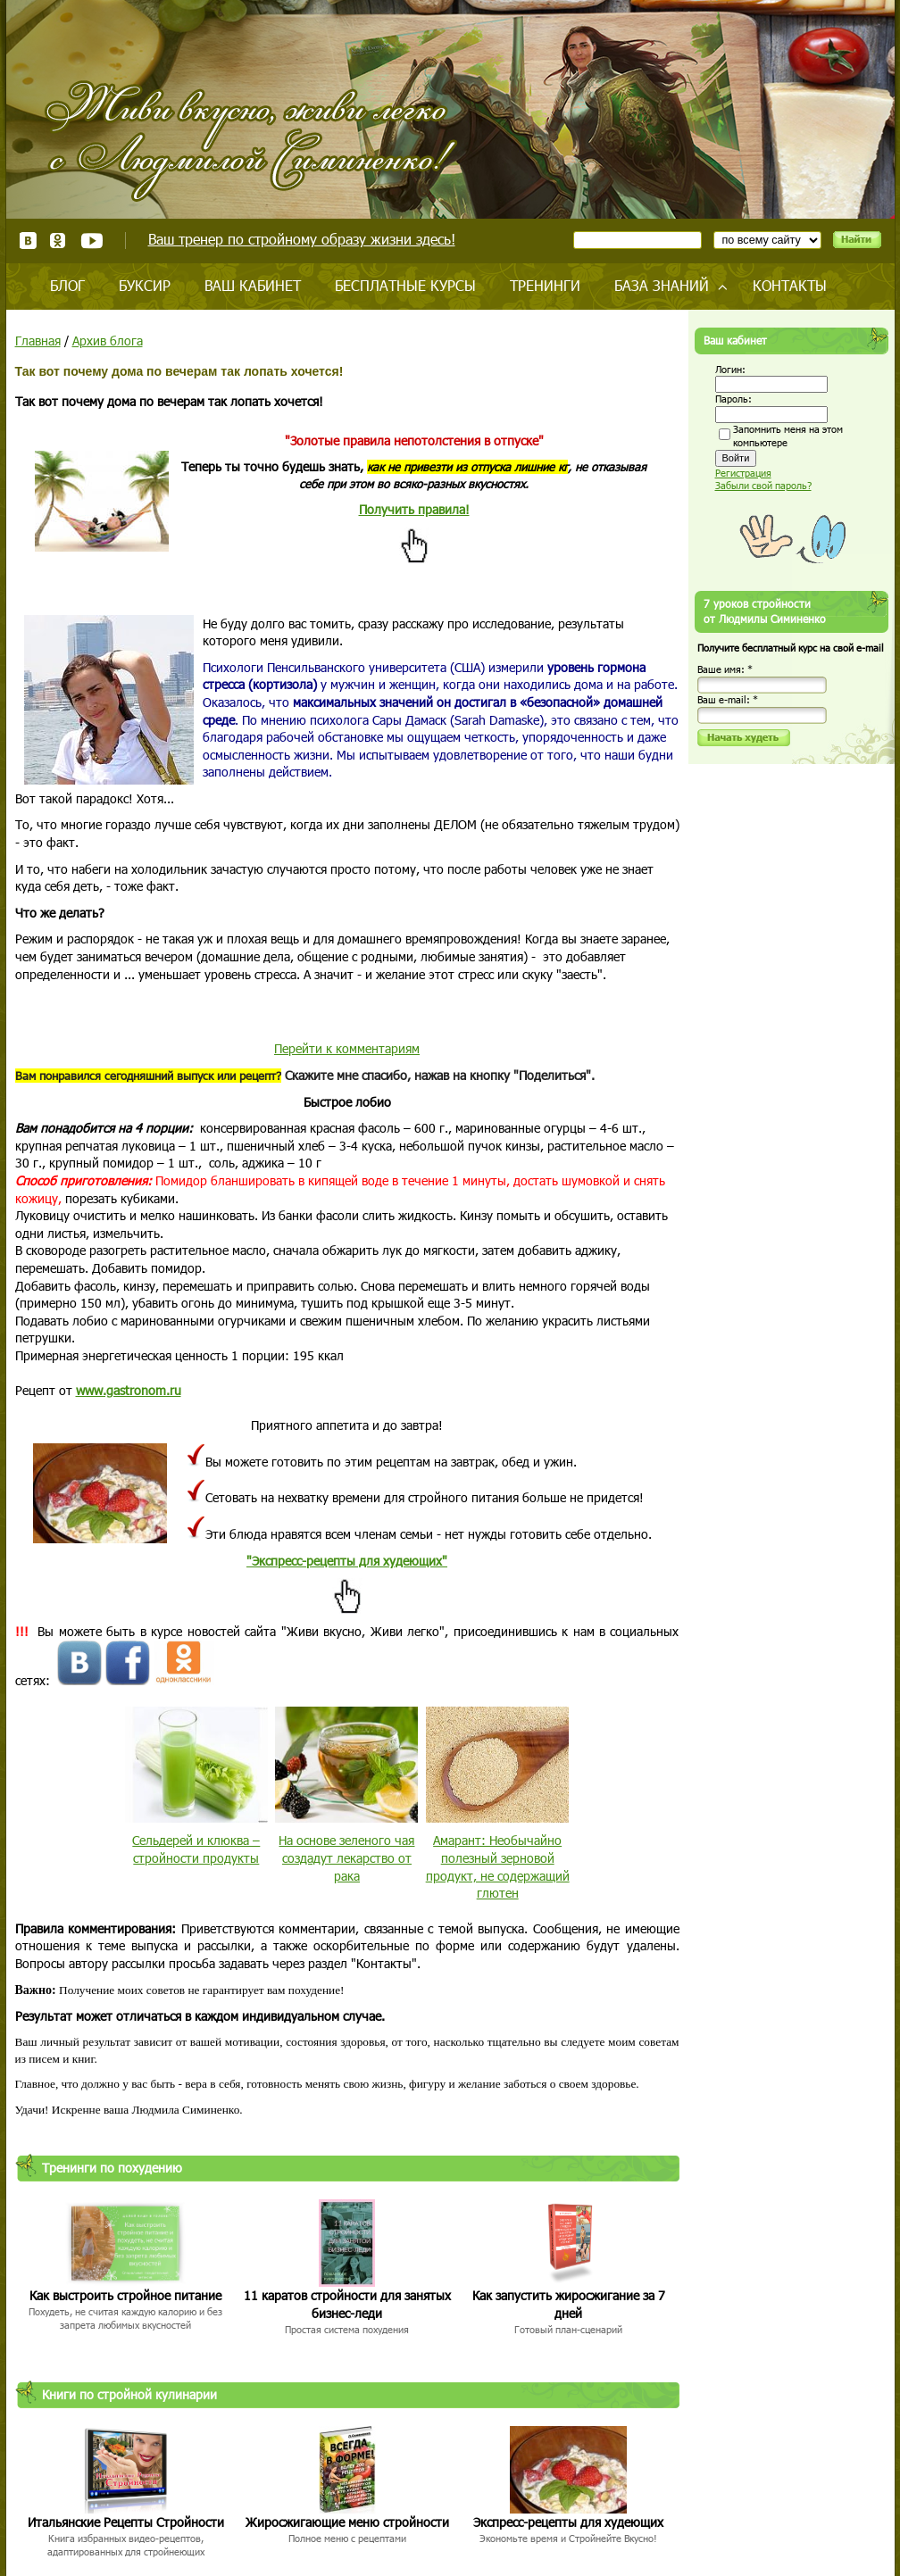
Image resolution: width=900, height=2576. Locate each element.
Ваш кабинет (252, 285)
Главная (38, 340)
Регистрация (743, 472)
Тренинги (545, 285)
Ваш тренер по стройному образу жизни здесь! (301, 238)
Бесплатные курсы (405, 285)
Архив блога (107, 340)
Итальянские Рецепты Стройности (126, 2522)
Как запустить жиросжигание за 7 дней (568, 2304)
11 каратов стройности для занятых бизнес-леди (347, 2304)
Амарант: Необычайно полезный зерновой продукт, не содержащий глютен (498, 1866)
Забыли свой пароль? (763, 485)
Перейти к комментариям (347, 1048)
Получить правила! (414, 509)
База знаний (661, 285)
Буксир (145, 285)
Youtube (91, 240)
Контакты (790, 285)
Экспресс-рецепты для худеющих (568, 2522)
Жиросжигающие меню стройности (347, 2522)
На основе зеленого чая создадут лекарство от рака (346, 1857)
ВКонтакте (28, 240)
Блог (67, 285)
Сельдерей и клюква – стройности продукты (196, 1849)
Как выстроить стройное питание (125, 2295)
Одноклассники (58, 240)
